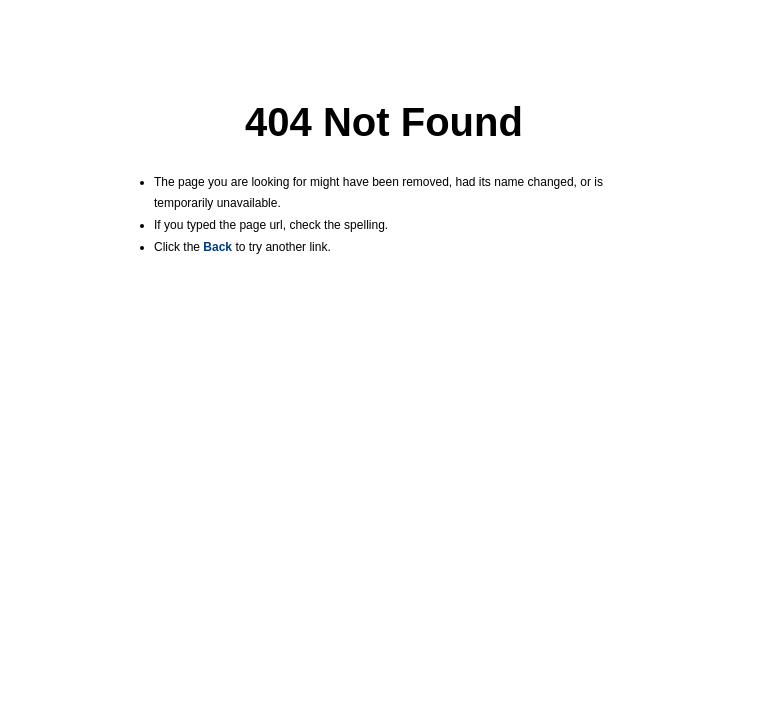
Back (217, 247)
